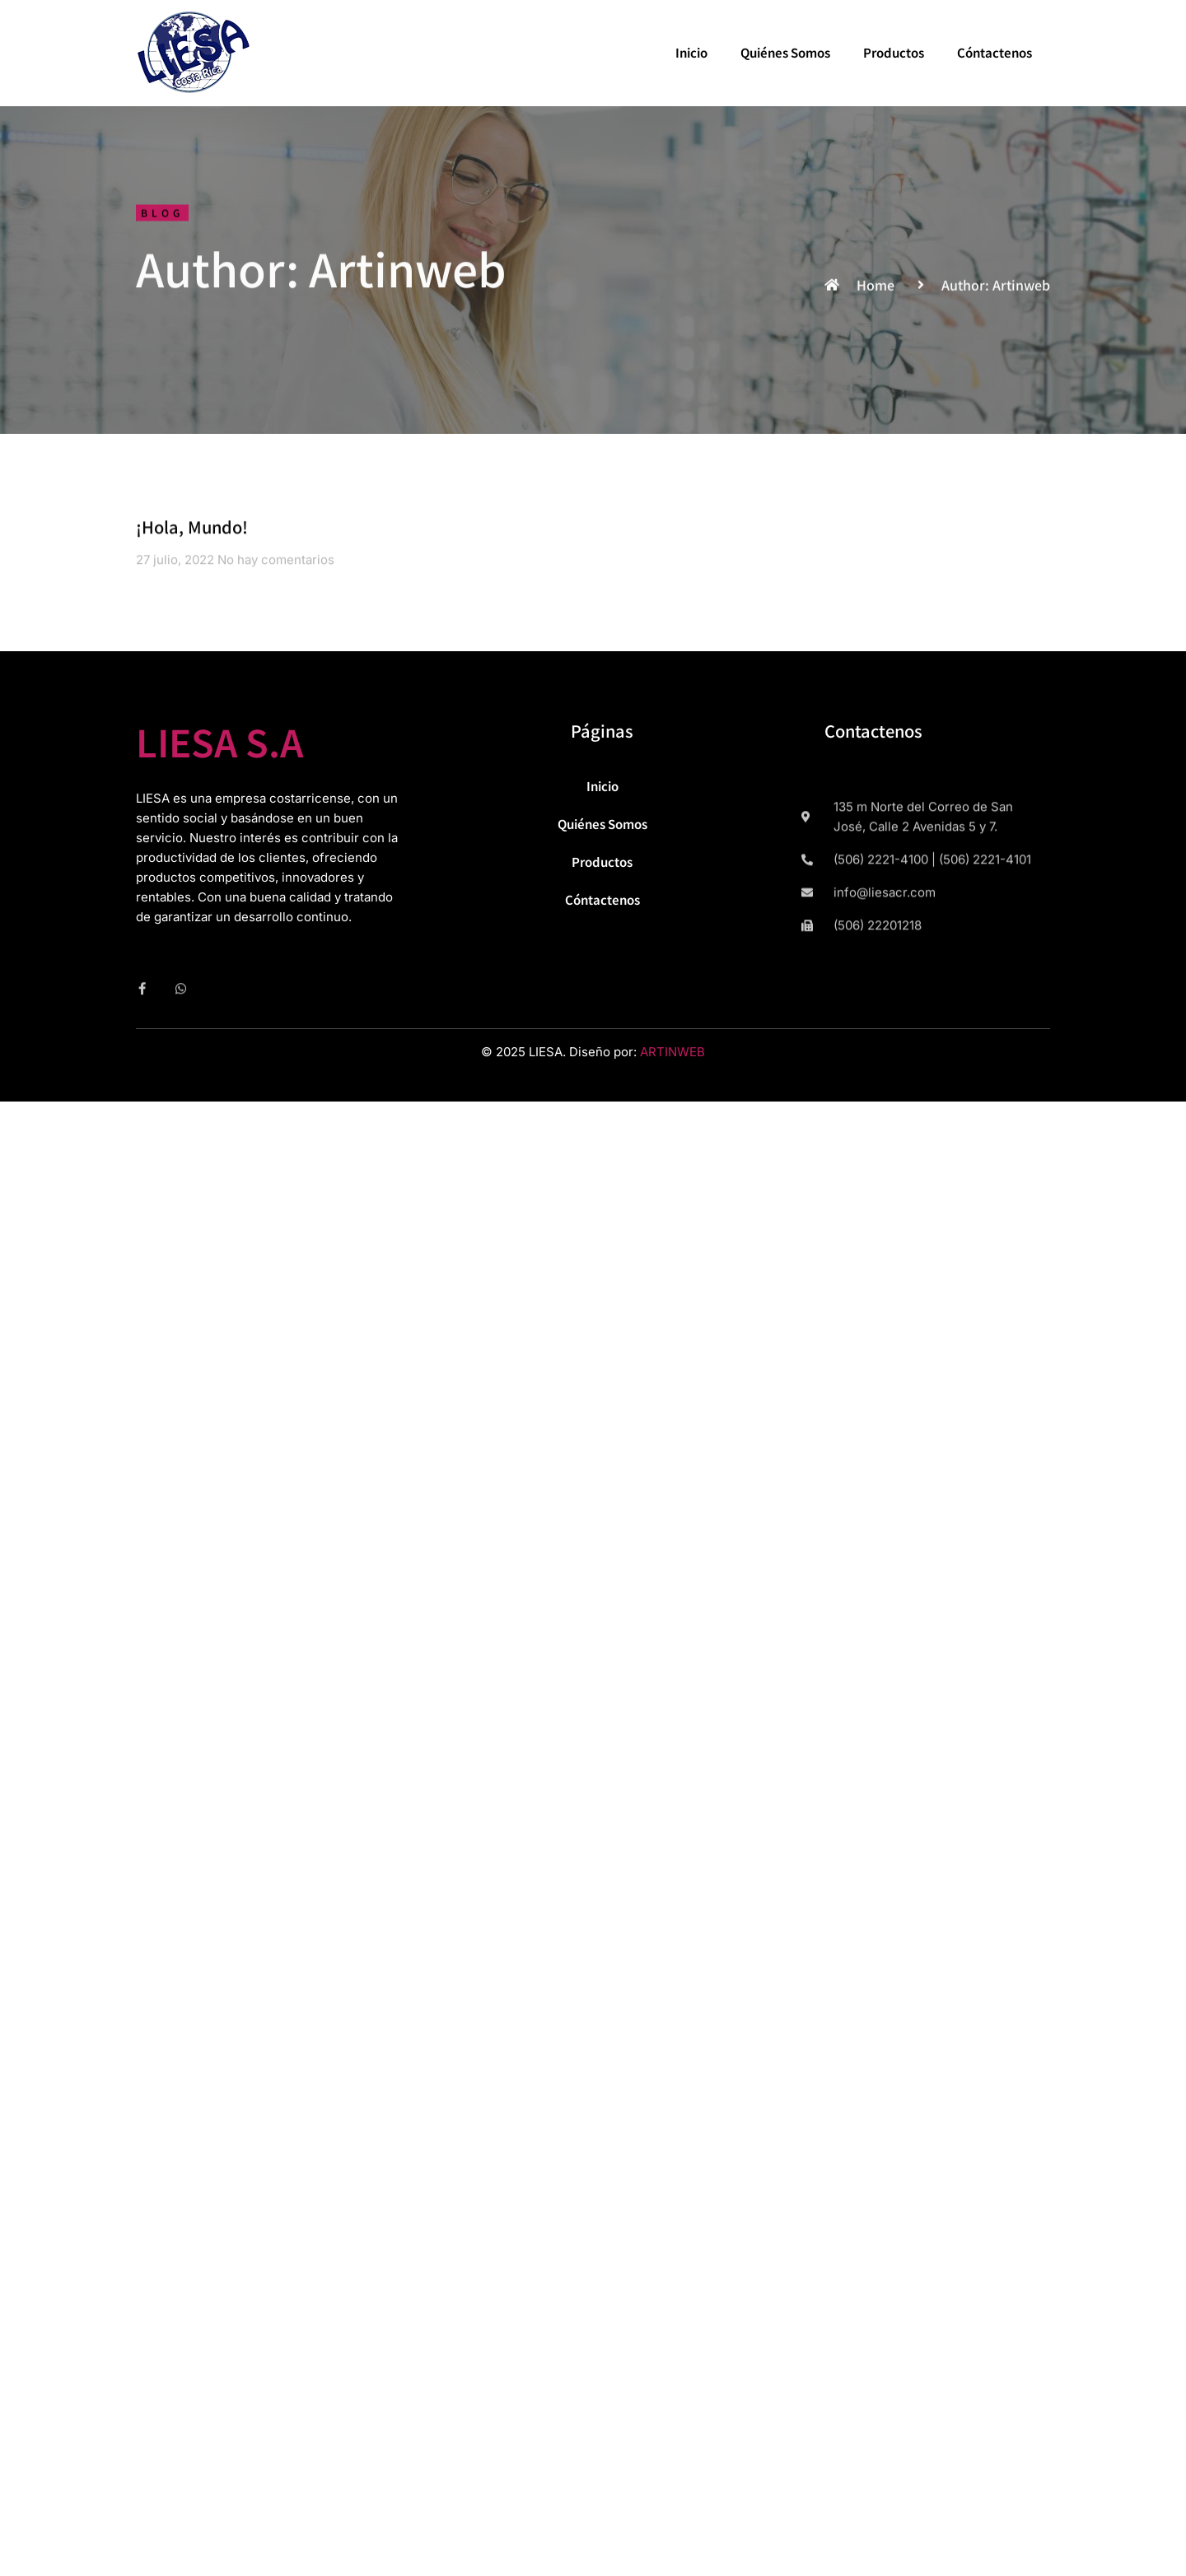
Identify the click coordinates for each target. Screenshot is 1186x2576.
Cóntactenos (994, 52)
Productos (893, 52)
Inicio (691, 52)
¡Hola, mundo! (192, 532)
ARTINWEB (672, 1052)
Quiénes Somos (785, 52)
